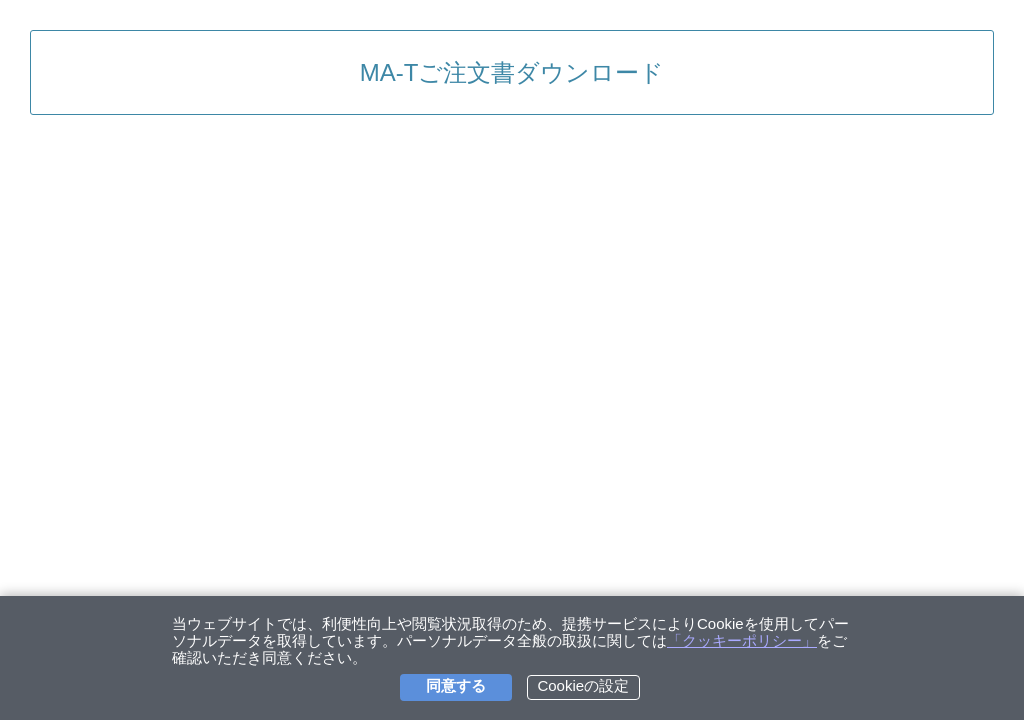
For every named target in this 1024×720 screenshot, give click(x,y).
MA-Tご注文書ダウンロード (512, 72)
